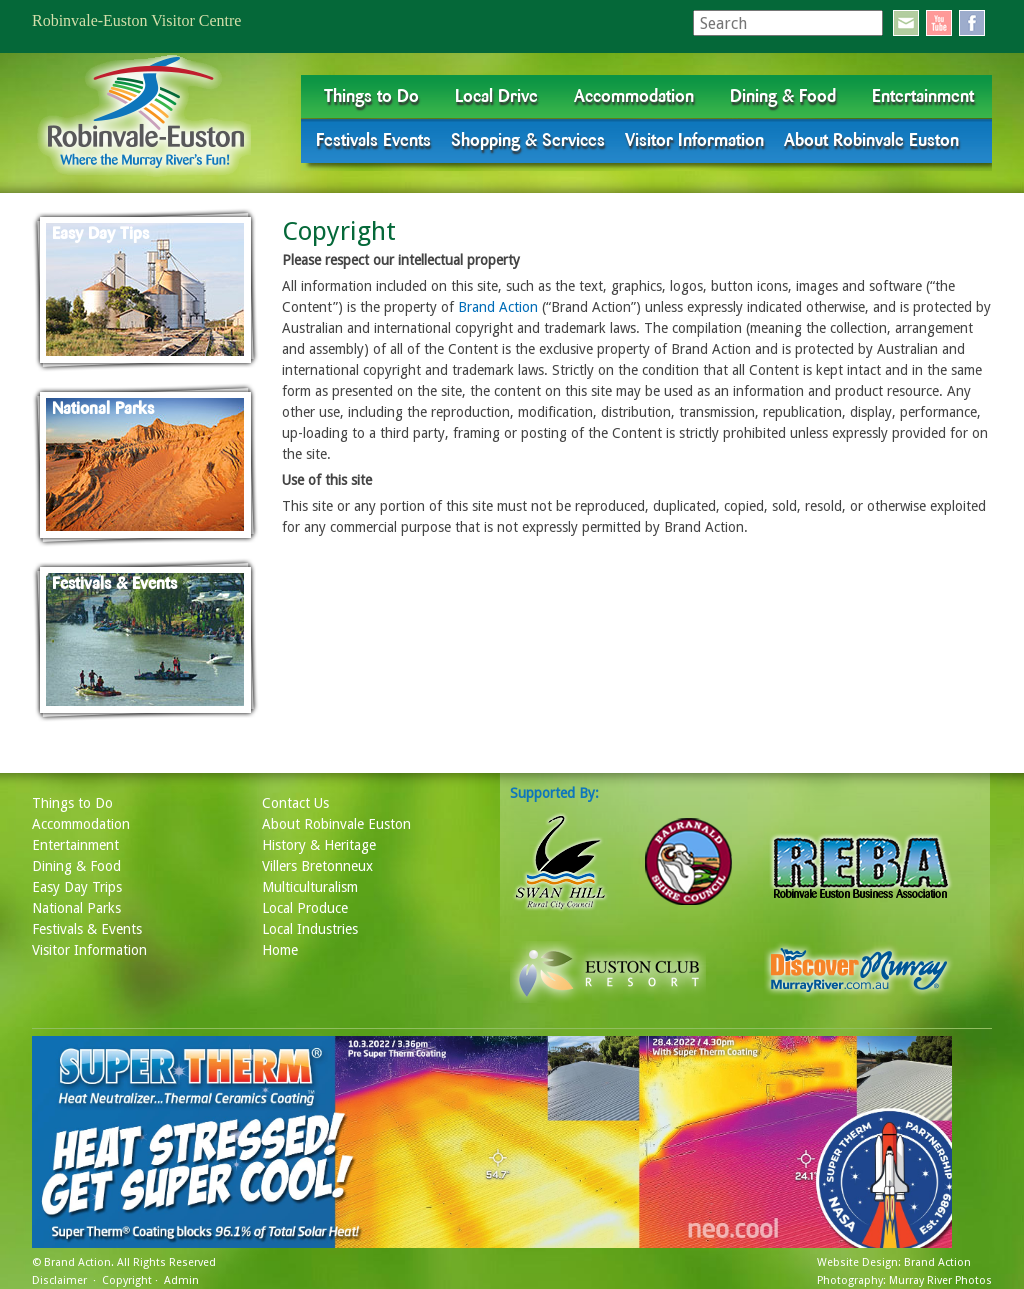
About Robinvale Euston (871, 140)
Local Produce (305, 908)
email (906, 23)
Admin (181, 1280)
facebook (972, 23)
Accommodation (634, 96)
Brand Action (498, 307)
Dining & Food (783, 96)
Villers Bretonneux (317, 866)
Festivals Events (373, 140)
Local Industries (310, 929)
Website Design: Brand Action (894, 1262)
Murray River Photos (940, 1280)
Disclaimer (59, 1280)
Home (280, 950)
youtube (939, 23)
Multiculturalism (310, 887)
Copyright (127, 1280)
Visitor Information (694, 140)
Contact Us (295, 803)
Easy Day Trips (77, 887)
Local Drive (496, 96)
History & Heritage (319, 845)
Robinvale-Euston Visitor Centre (136, 20)
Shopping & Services (528, 140)
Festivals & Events (87, 929)
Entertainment (923, 96)
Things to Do (371, 96)
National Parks (76, 908)
